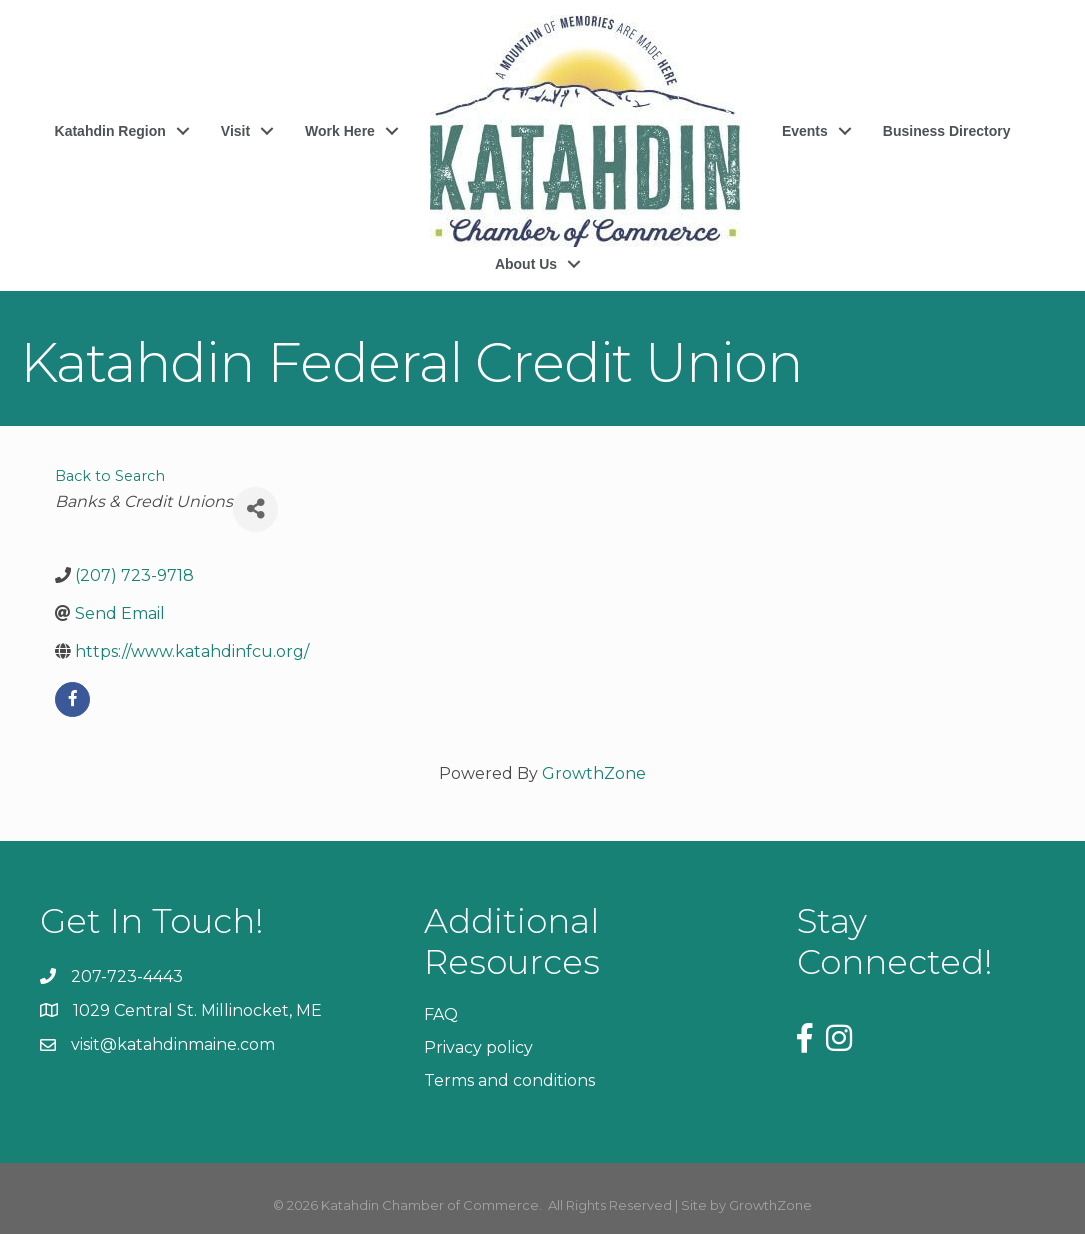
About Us (526, 264)
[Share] (255, 509)
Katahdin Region (110, 131)
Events (805, 131)
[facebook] (72, 699)
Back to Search (110, 476)
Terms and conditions (509, 1080)
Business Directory (947, 131)
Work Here (340, 131)
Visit (235, 131)
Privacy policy (478, 1047)
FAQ (441, 1014)
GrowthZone (594, 773)
